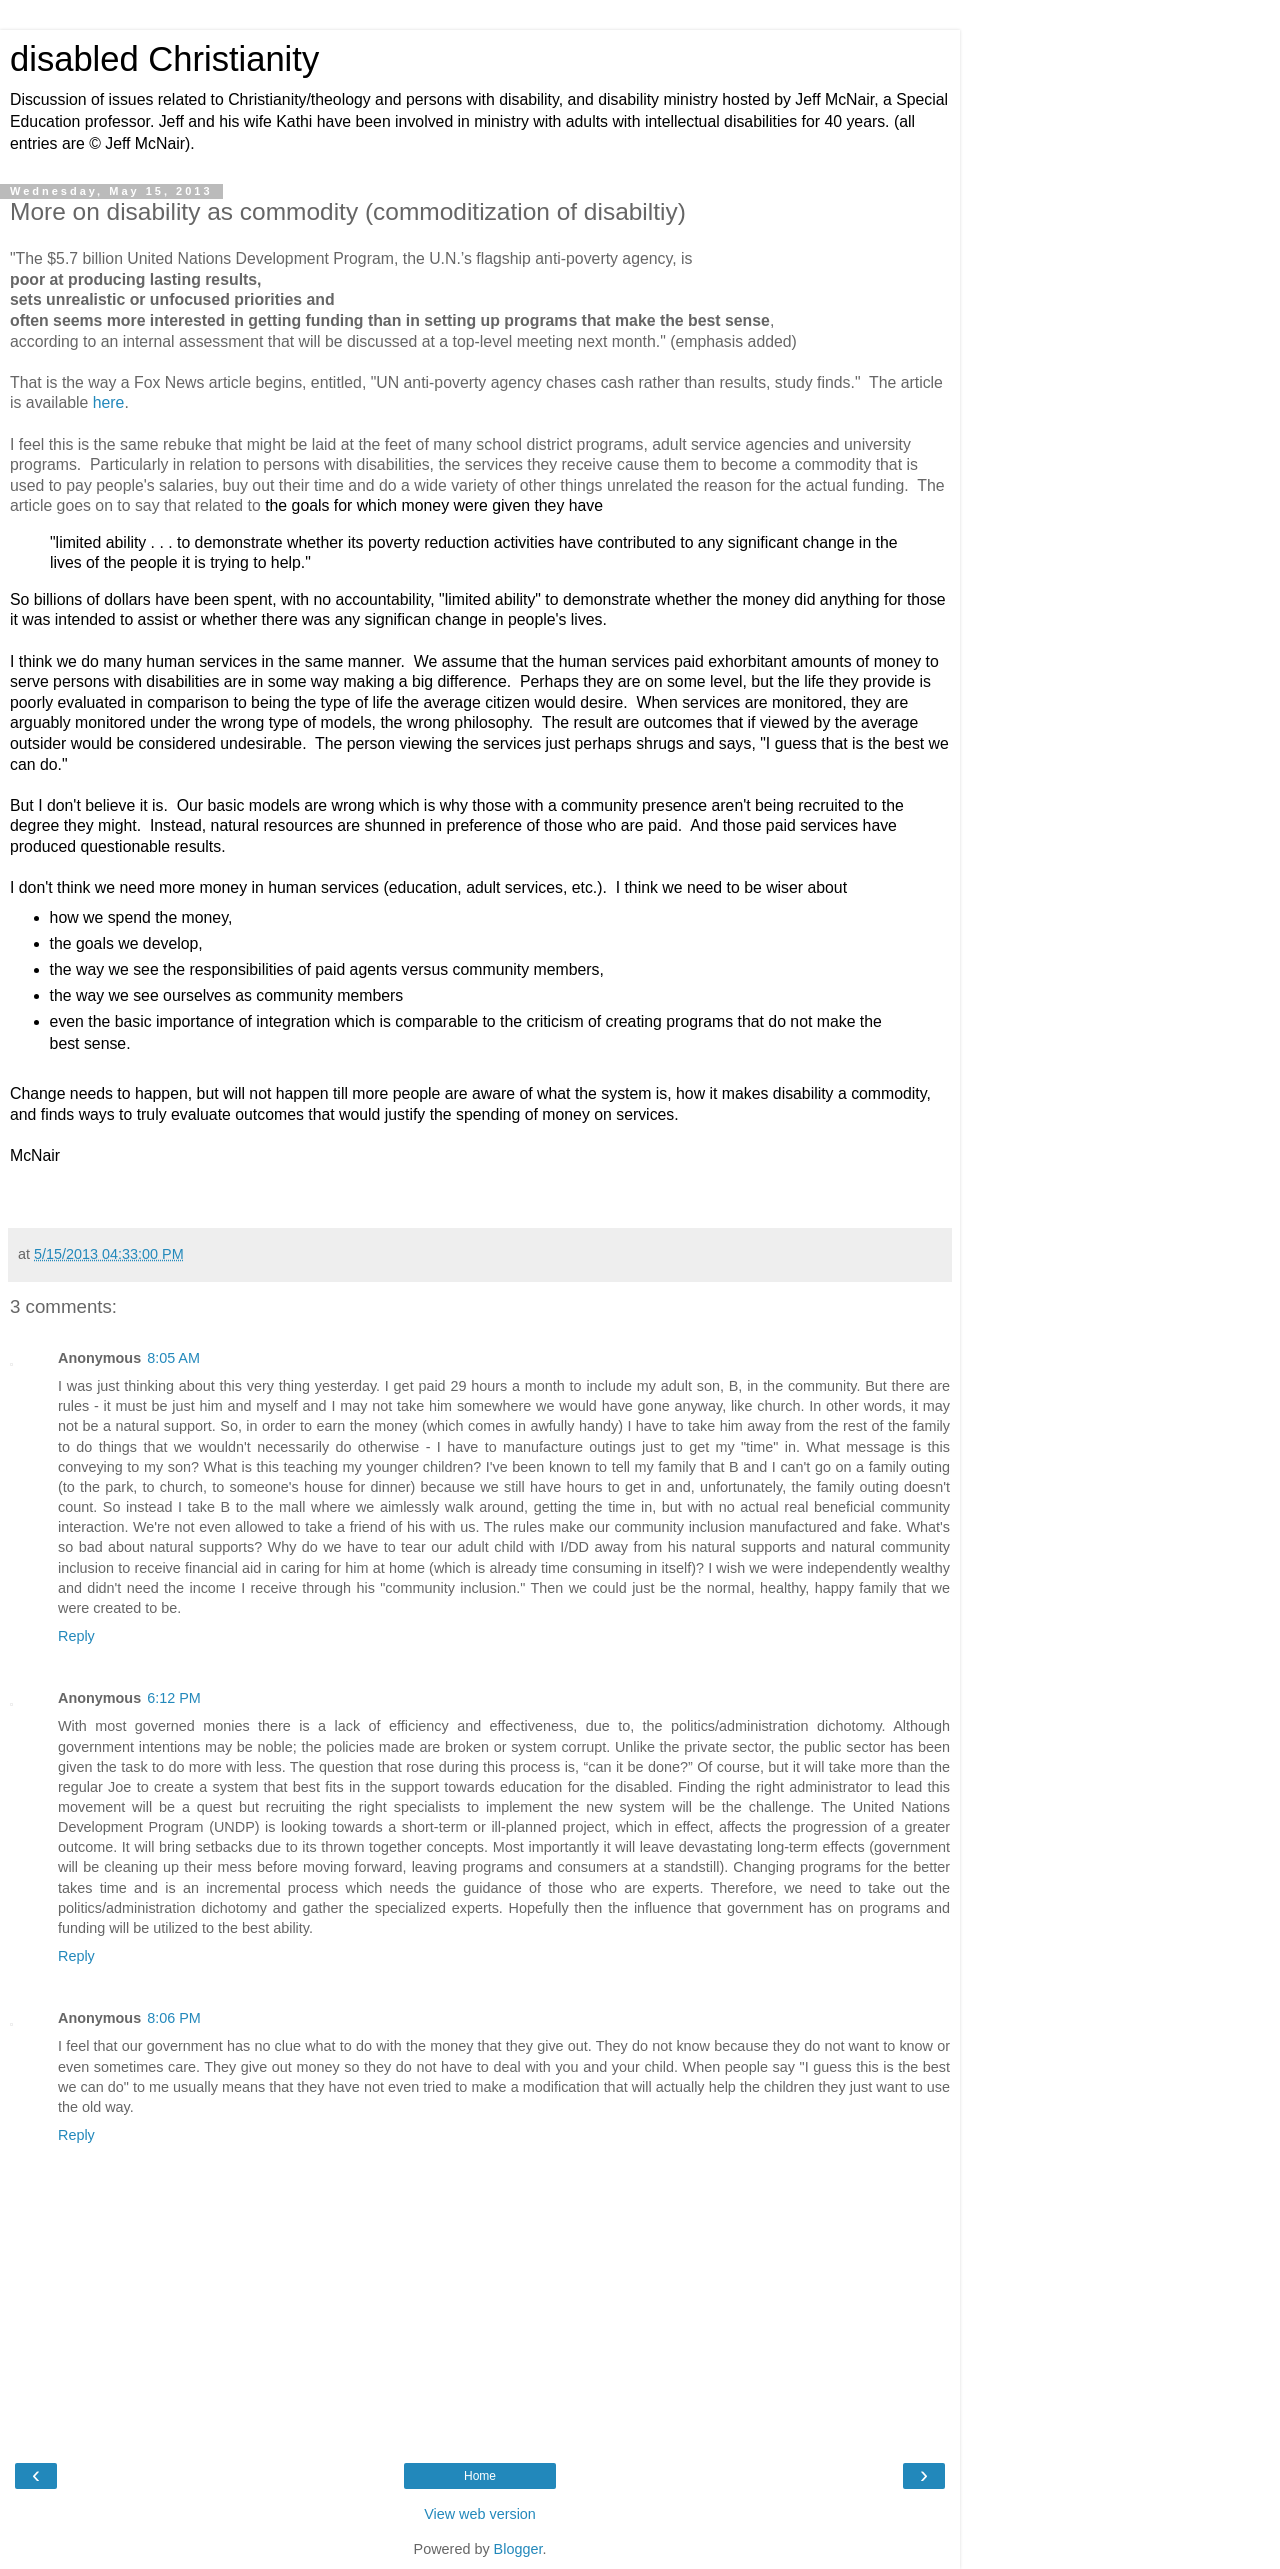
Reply (76, 1636)
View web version (480, 2514)
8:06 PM (174, 2018)
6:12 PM (174, 1698)
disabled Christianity (164, 59)
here (109, 402)
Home (480, 2476)
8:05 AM (173, 1358)
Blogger (518, 2549)
